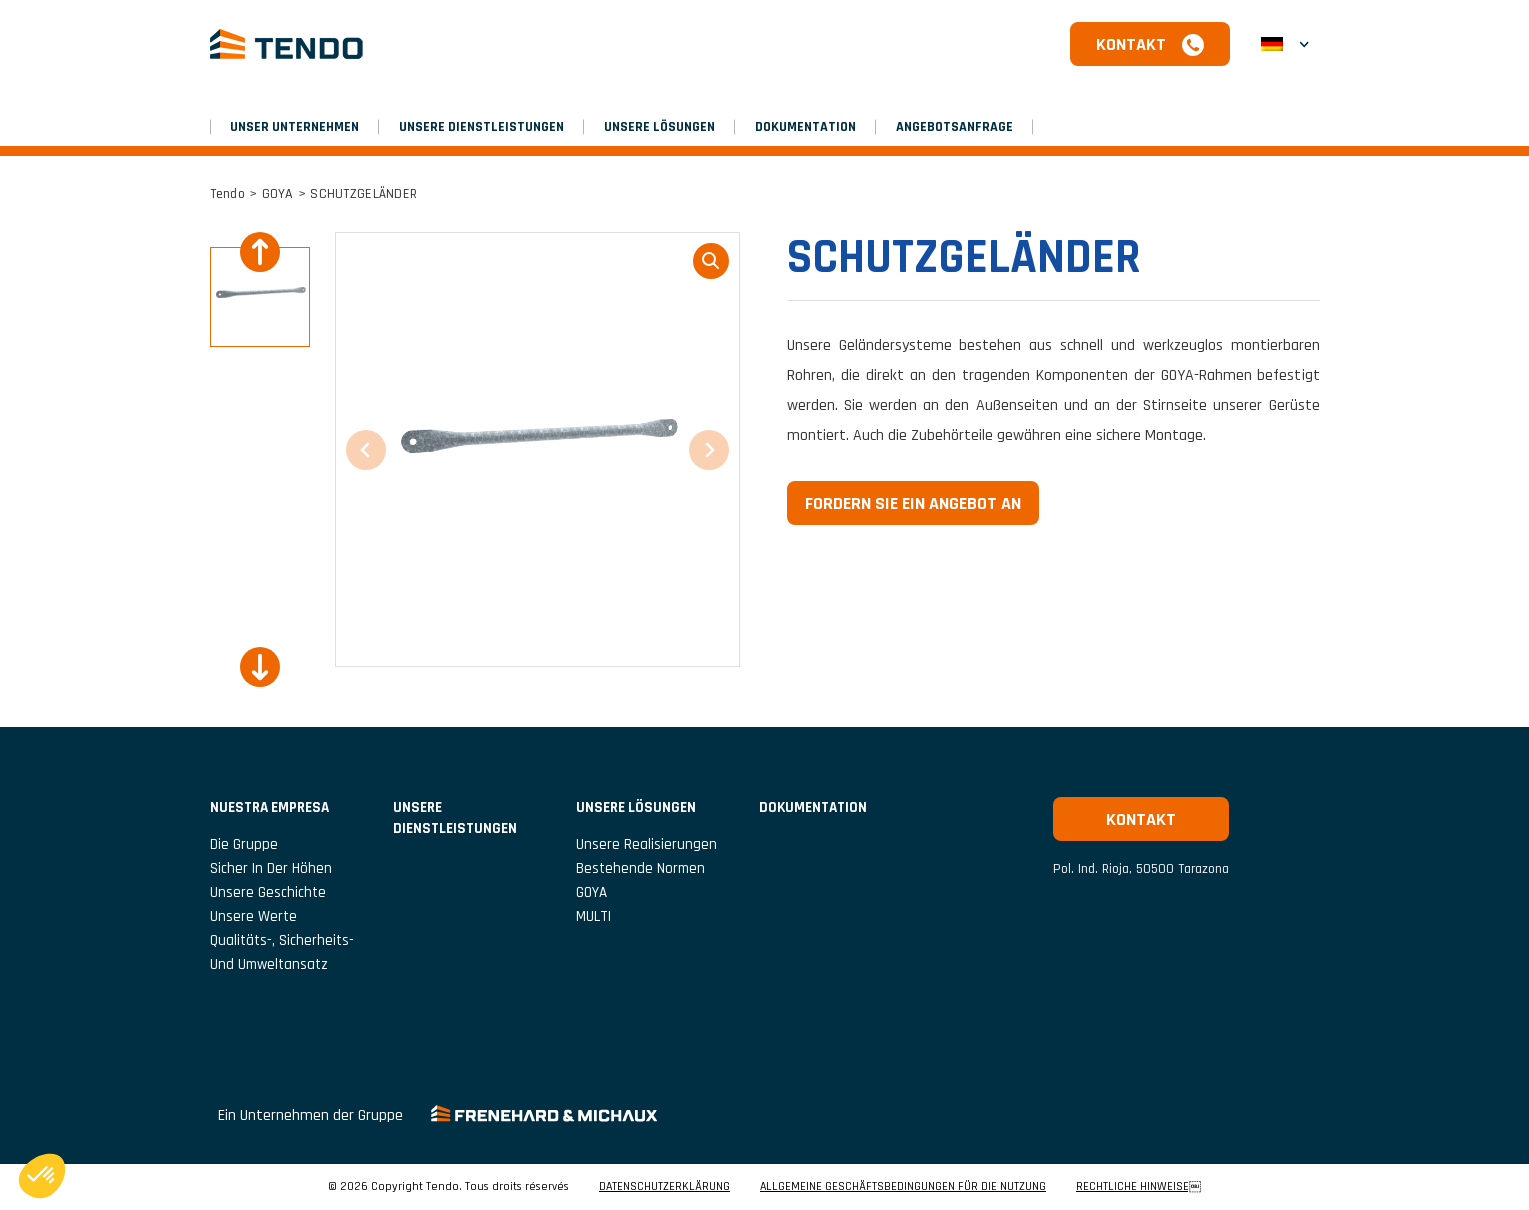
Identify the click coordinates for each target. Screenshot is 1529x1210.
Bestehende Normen (640, 868)
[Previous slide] (260, 252)
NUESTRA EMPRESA (269, 807)
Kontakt (1131, 44)
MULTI (593, 916)
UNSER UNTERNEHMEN (294, 127)
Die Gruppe (244, 844)
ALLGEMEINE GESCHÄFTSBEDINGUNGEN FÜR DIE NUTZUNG (903, 1187)
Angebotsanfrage (954, 127)
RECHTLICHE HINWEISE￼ (1138, 1187)
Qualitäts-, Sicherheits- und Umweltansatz (282, 952)
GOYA (278, 194)
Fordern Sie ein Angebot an (913, 503)
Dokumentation (805, 127)
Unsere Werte (253, 916)
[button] (1285, 44)
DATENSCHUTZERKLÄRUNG (664, 1187)
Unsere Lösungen (659, 127)
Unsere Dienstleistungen (481, 127)
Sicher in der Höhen (271, 868)
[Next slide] (260, 667)
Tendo (227, 194)
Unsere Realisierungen (646, 844)
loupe (711, 261)
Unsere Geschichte (268, 892)
